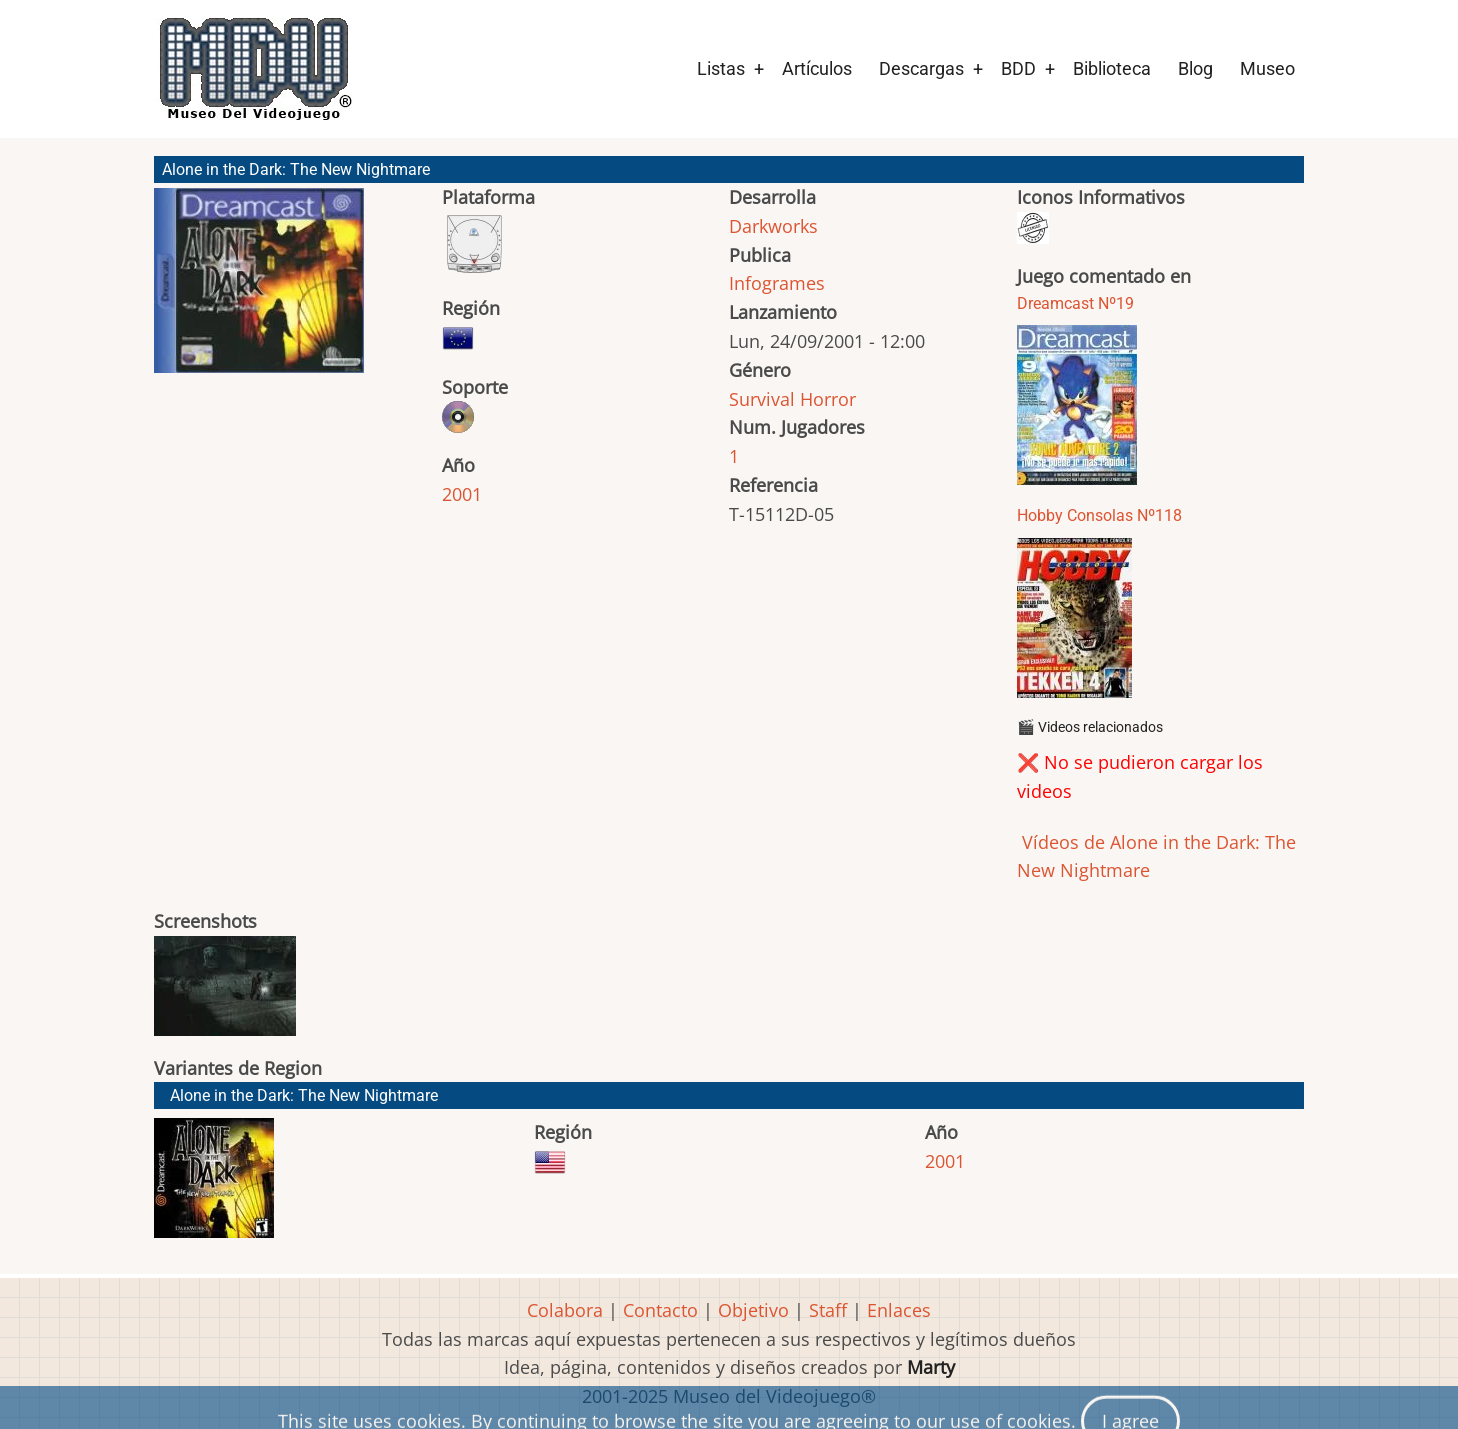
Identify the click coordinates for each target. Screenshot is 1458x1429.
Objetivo (753, 1310)
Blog (1195, 68)
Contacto (660, 1310)
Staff (828, 1310)
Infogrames (777, 283)
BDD (1018, 68)
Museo (1267, 68)
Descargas (921, 68)
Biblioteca (1112, 68)
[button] (259, 289)
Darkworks (773, 226)
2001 (462, 494)
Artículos (817, 68)
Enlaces (899, 1310)
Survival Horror (792, 399)
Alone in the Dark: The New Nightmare (304, 1095)
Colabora (565, 1310)
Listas (721, 68)
